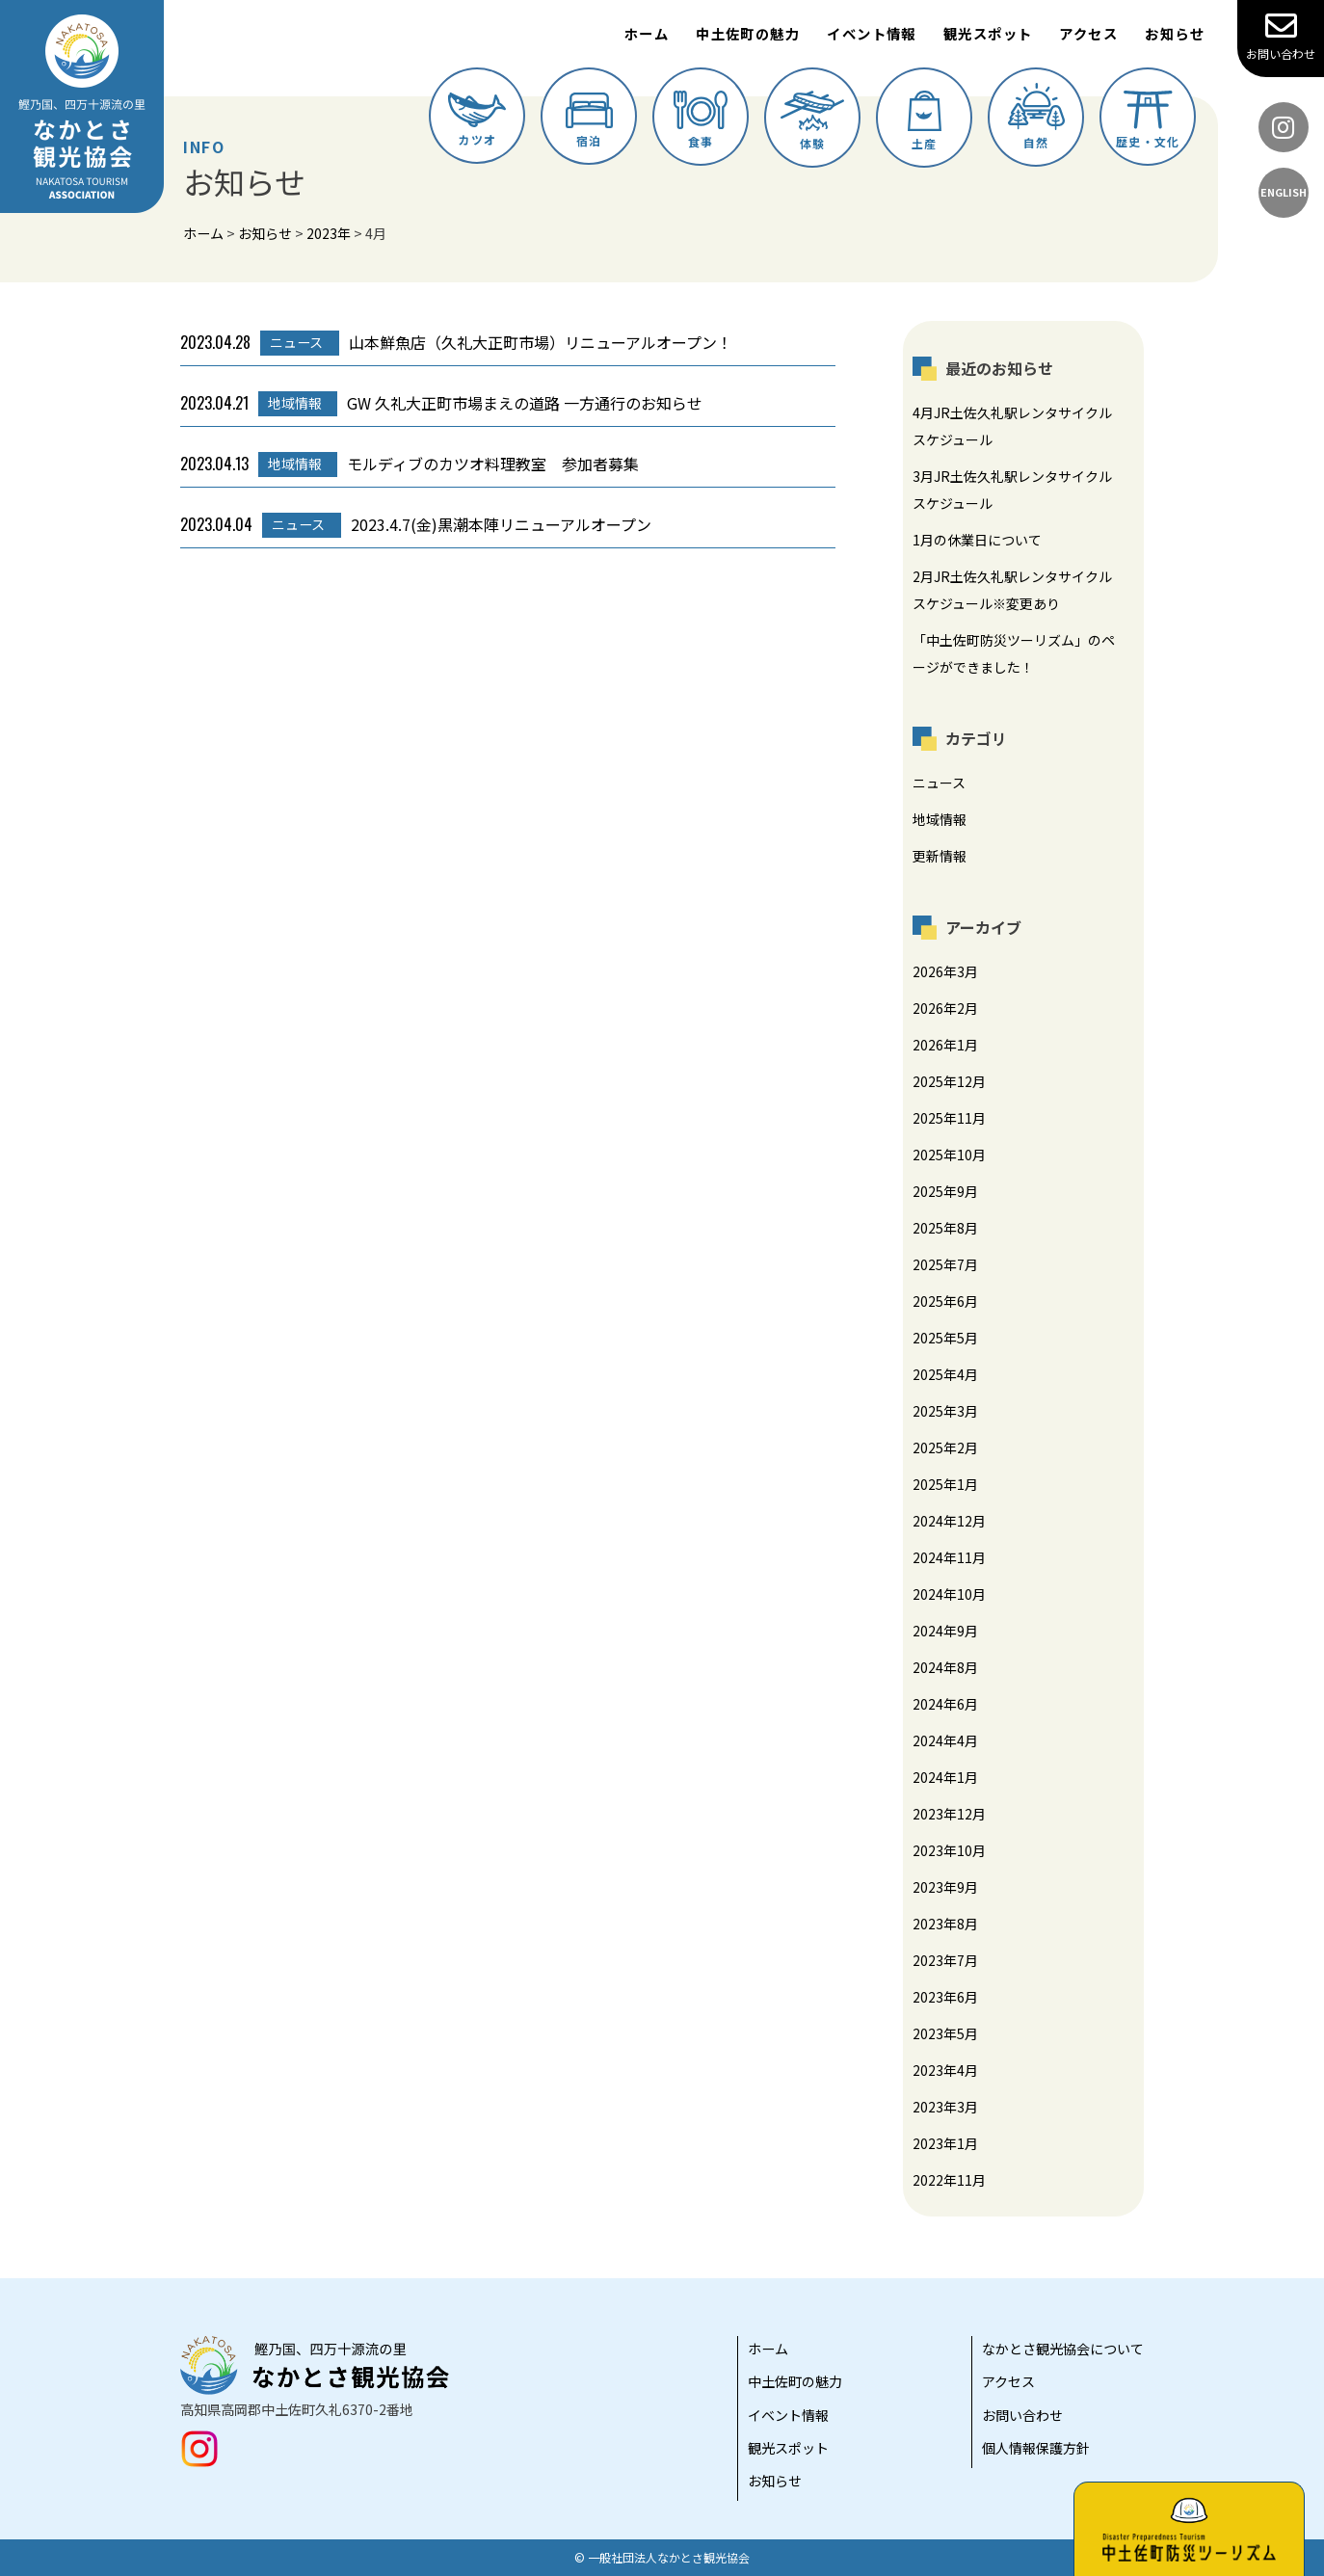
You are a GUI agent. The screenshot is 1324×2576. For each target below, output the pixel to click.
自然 (1036, 116)
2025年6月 (945, 1301)
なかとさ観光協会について (1063, 2348)
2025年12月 (949, 1081)
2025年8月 (945, 1227)
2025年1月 (945, 1484)
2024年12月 (949, 1520)
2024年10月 (949, 1594)
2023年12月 (949, 1813)
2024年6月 (945, 1703)
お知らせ (1175, 33)
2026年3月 (945, 971)
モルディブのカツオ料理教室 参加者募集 (409, 464)
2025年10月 (949, 1154)
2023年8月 (945, 1923)
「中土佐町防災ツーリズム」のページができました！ (1014, 653)
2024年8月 (945, 1667)
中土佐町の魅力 (748, 33)
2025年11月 (949, 1118)
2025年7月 (945, 1264)
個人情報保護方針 (1036, 2447)
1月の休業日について (977, 539)
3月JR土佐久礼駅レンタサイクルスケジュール (1012, 489)
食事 (701, 120)
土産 (924, 121)
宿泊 (589, 120)
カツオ (477, 120)
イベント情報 (871, 33)
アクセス (1088, 33)
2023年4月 (945, 2070)
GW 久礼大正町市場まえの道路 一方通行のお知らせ (441, 403)
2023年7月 (945, 1960)
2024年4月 (945, 1740)
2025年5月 (945, 1337)
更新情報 (940, 855)
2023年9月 (945, 1887)
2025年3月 (945, 1411)
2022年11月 (949, 2180)
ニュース (939, 782)
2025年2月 (945, 1447)
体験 (812, 121)
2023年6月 (945, 1996)
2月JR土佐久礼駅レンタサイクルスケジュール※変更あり (1012, 590)
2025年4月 (945, 1374)
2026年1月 (945, 1044)
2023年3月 (945, 2106)
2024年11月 (949, 1557)
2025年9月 (945, 1191)
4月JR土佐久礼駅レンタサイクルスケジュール (1012, 426)
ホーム (646, 33)
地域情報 (940, 819)
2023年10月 (949, 1850)
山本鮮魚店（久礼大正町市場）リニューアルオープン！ (456, 343)
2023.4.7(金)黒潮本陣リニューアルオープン (415, 525)
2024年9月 (945, 1630)
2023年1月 (945, 2143)
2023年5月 (945, 2033)
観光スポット (988, 33)
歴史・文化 (1147, 120)
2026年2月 (945, 1008)
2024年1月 (945, 1777)
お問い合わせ (1280, 36)
